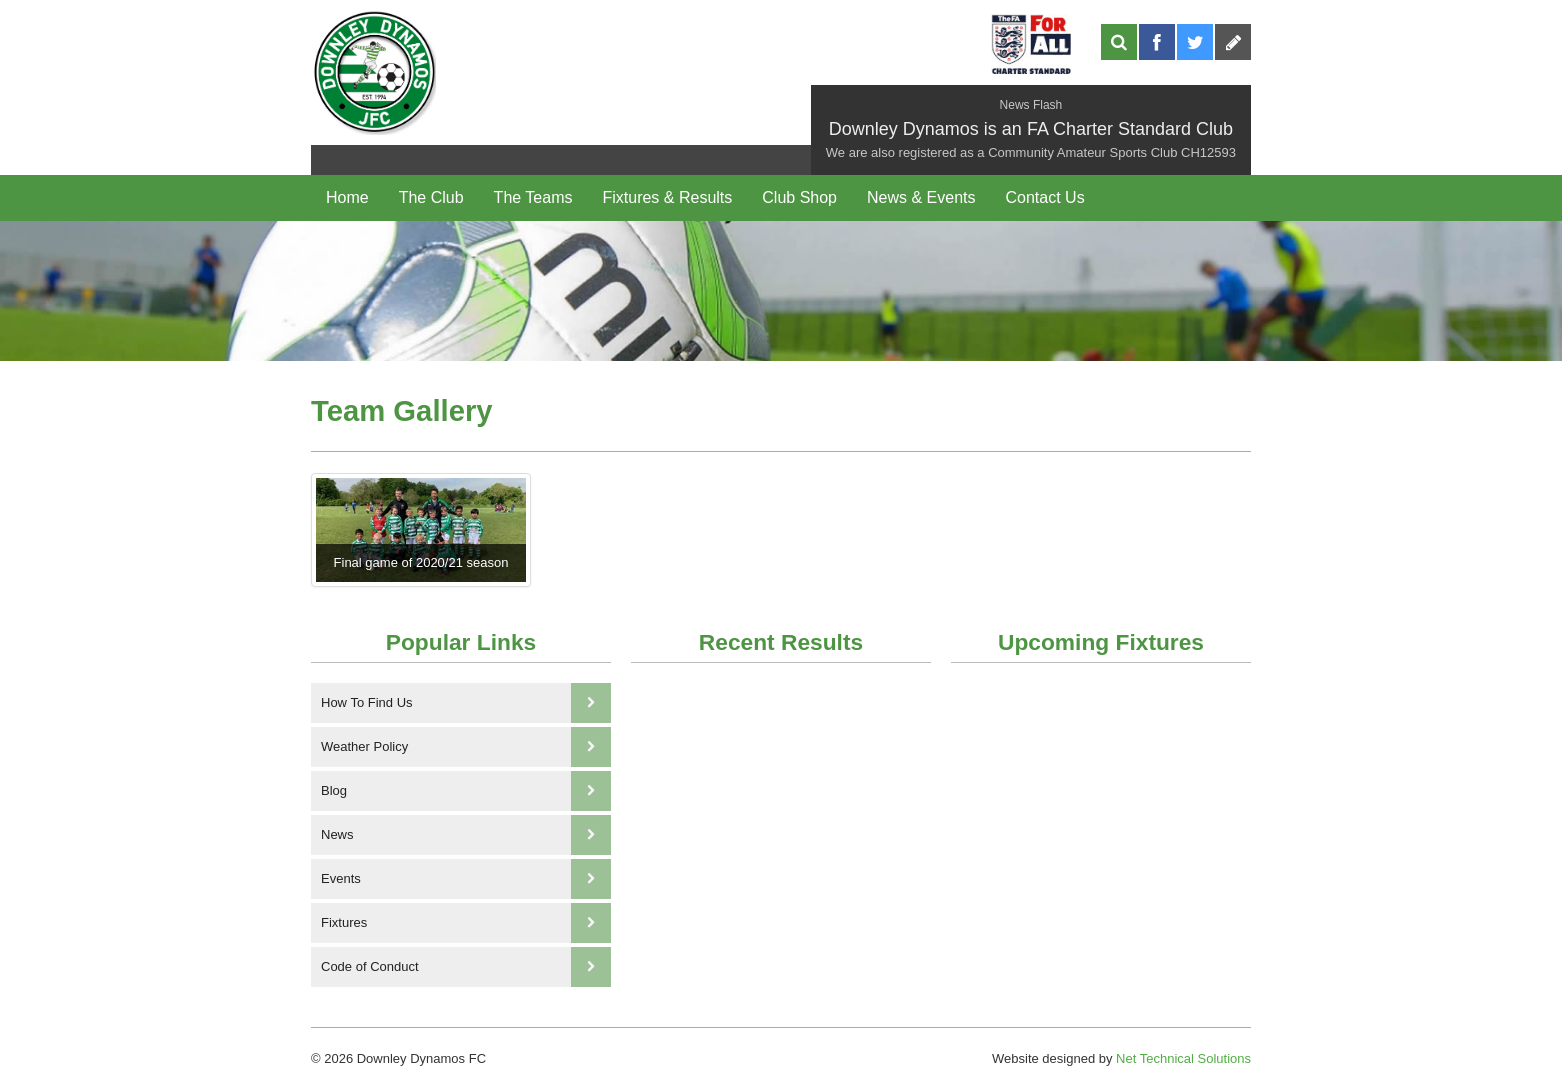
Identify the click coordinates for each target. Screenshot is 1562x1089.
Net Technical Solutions (1183, 1058)
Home (347, 197)
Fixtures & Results (667, 197)
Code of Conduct (466, 967)
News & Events (921, 197)
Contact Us (1044, 197)
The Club (431, 197)
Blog (466, 791)
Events (466, 879)
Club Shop (799, 197)
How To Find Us (466, 703)
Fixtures (466, 923)
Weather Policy (466, 747)
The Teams (533, 197)
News (466, 835)
